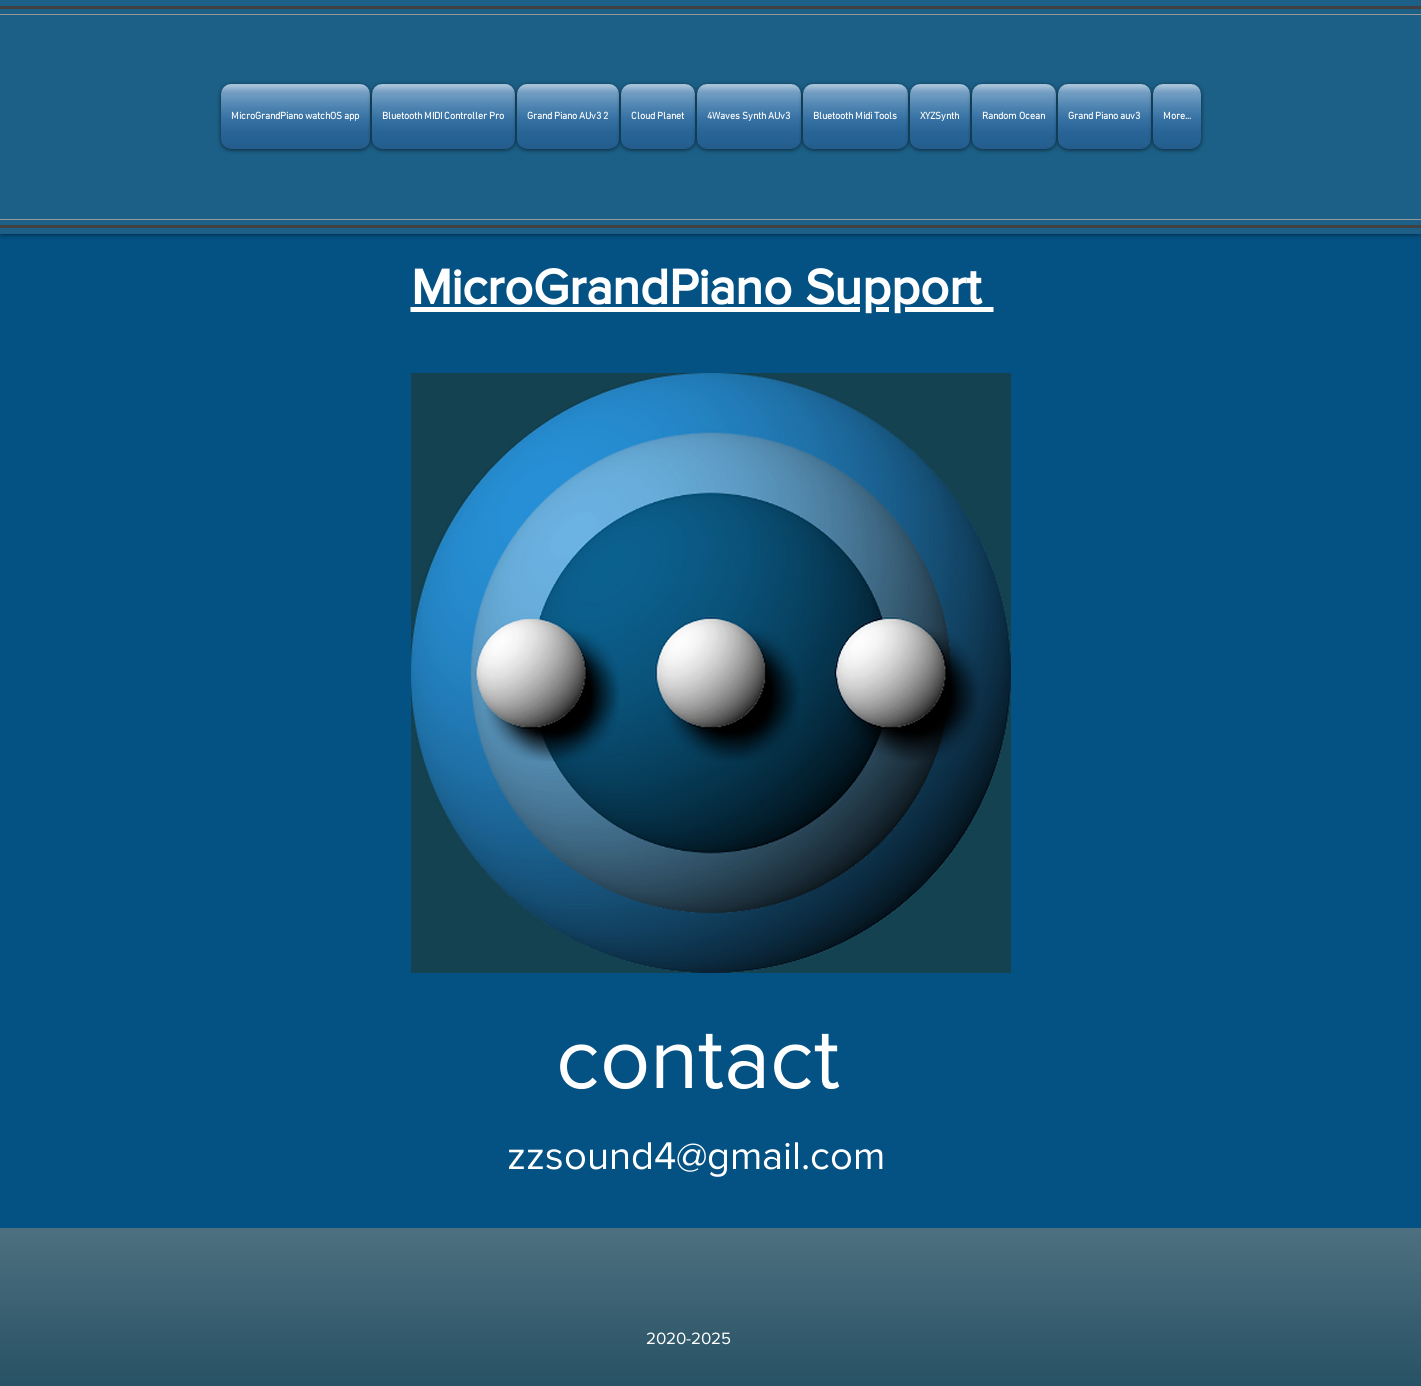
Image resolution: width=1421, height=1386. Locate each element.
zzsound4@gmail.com (696, 1155)
